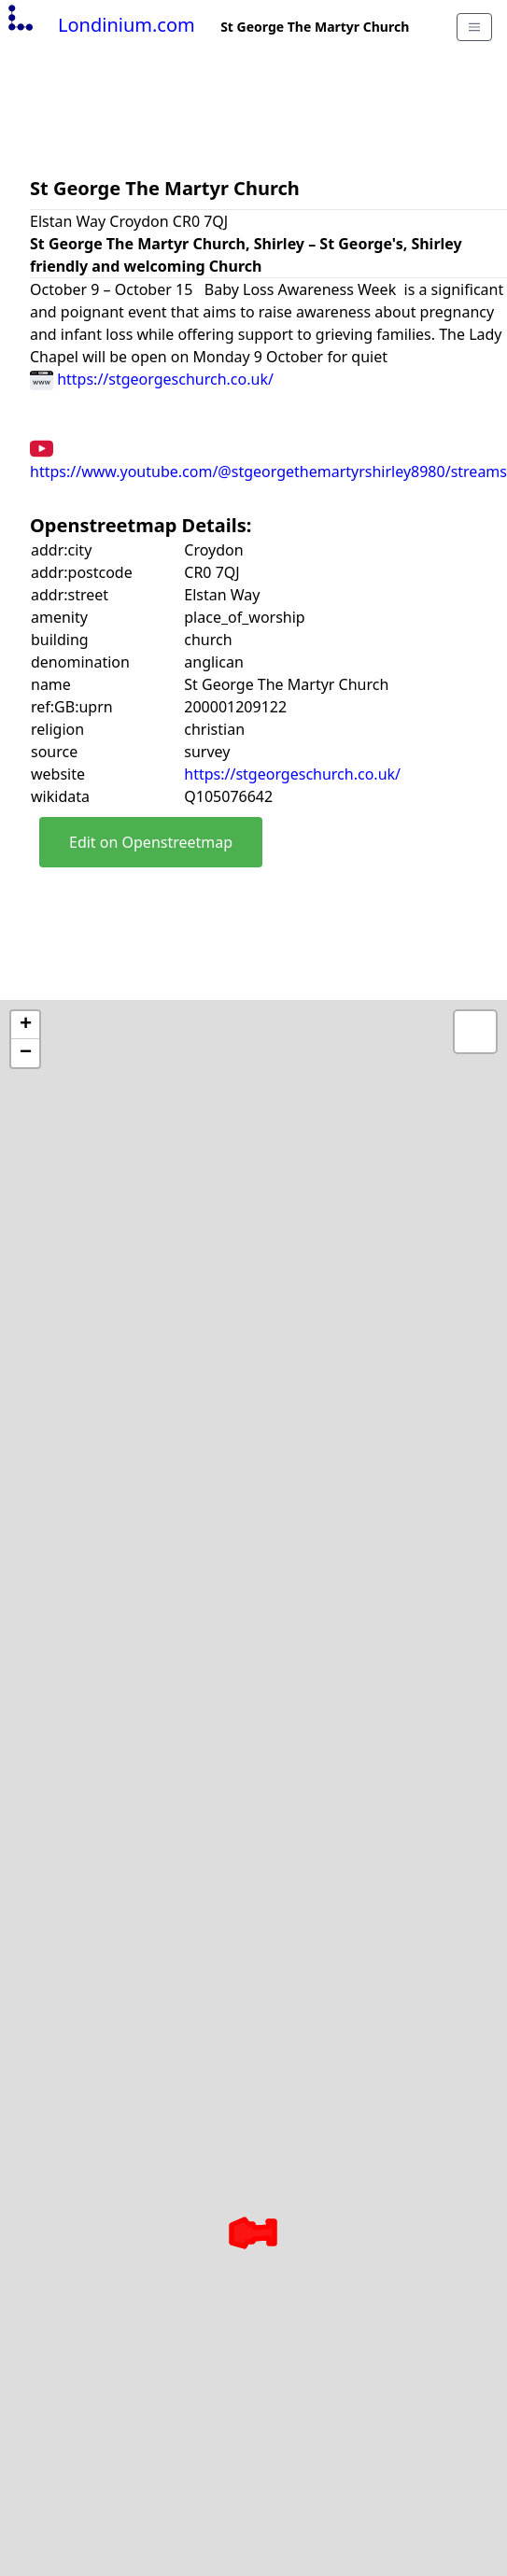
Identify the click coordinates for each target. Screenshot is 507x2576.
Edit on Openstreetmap (150, 842)
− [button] (26, 1053)
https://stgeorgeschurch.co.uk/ (152, 379)
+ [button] (26, 1025)
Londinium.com (99, 24)
